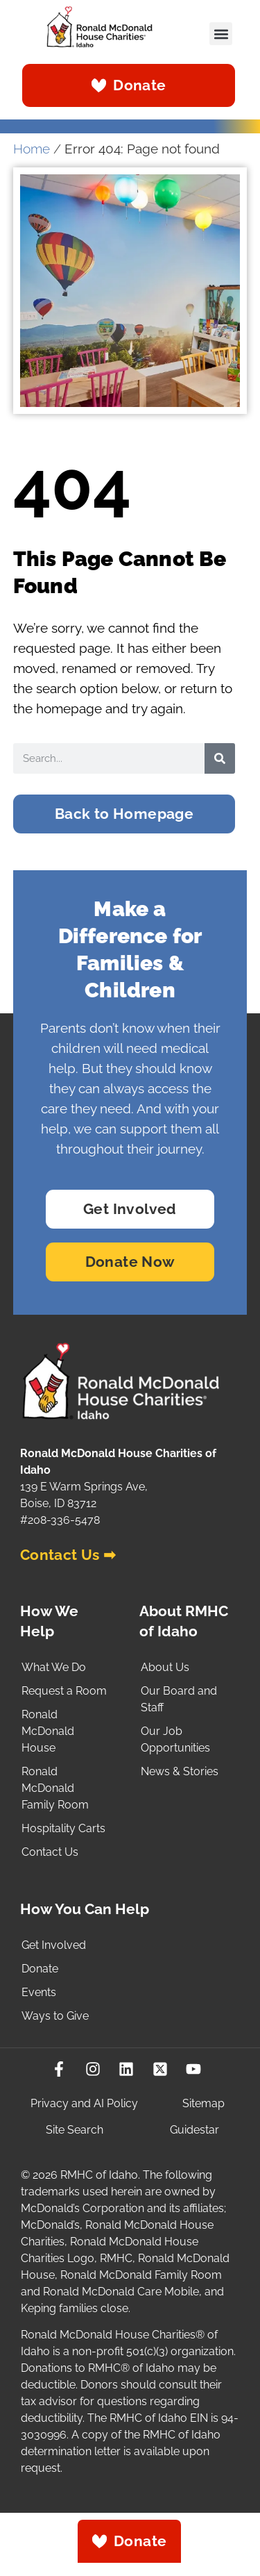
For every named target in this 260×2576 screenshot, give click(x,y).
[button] (220, 33)
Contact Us (49, 1852)
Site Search (74, 2129)
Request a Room (64, 1690)
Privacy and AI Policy (84, 2103)
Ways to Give (55, 2015)
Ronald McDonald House (47, 1731)
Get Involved (53, 1945)
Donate (39, 1968)
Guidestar (194, 2129)
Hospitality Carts (63, 1828)
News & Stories (179, 1771)
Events (38, 1992)
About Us (165, 1667)
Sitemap (203, 2103)
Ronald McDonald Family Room (55, 1788)
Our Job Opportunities (175, 1739)
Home (31, 149)
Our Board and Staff (179, 1699)
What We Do (53, 1667)
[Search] (220, 758)
